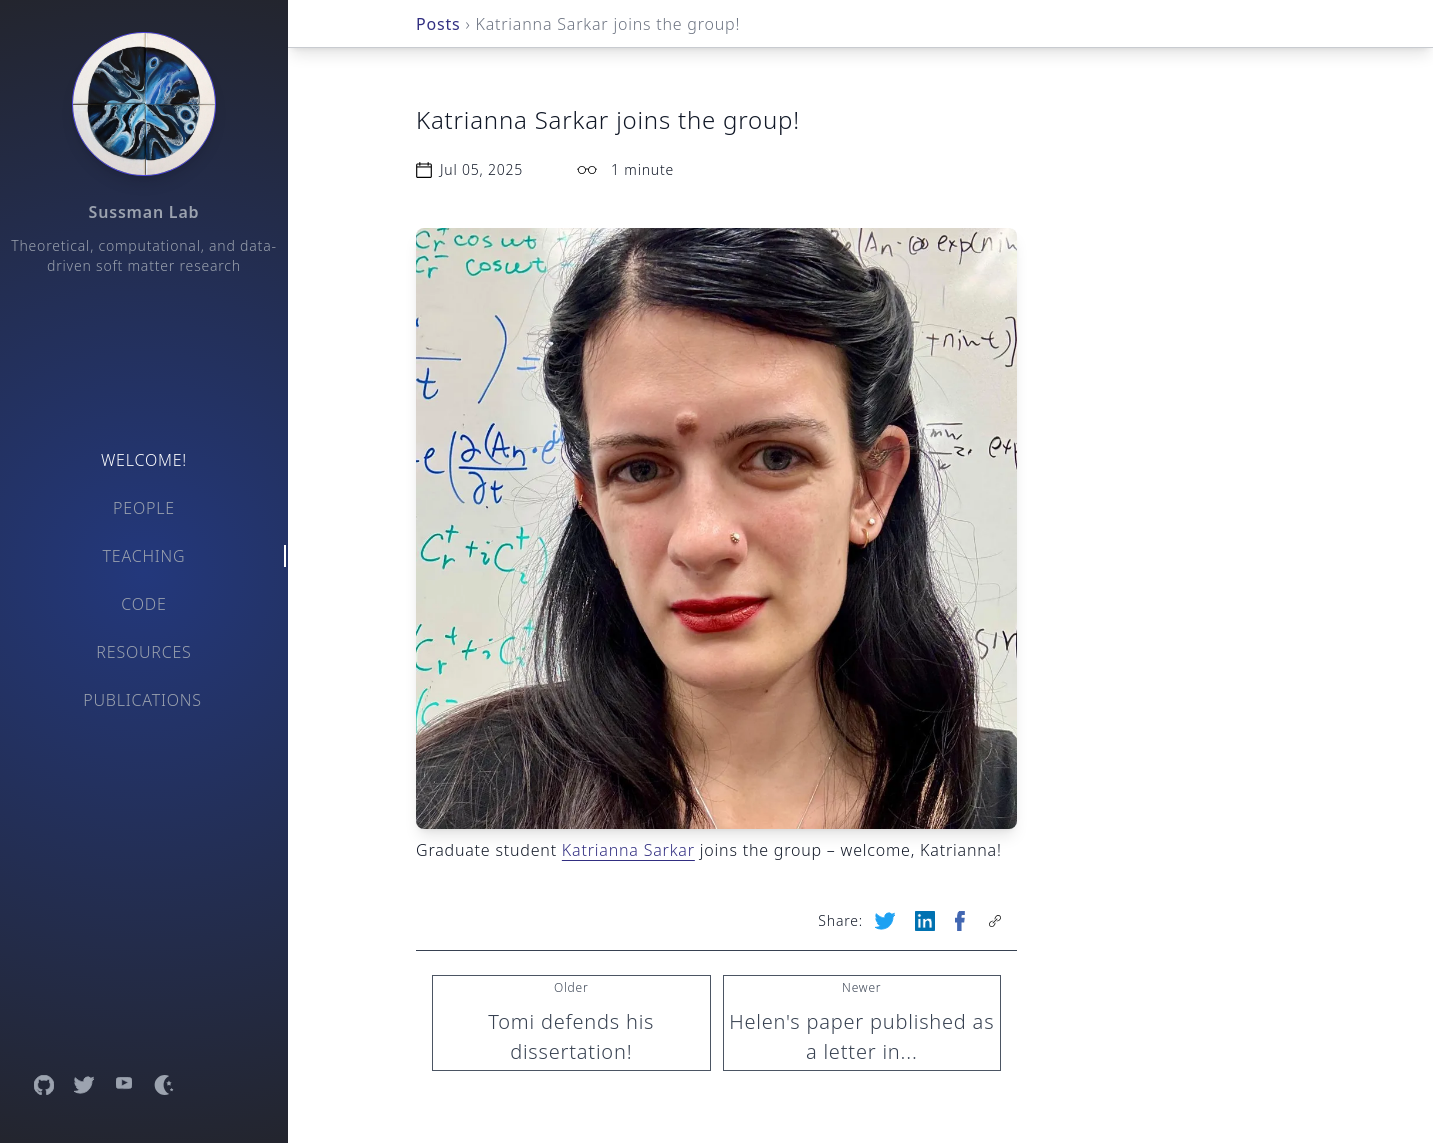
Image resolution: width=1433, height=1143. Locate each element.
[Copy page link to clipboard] (997, 921)
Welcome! (144, 460)
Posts (438, 24)
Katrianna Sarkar (628, 850)
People (144, 508)
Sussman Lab (144, 212)
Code (143, 604)
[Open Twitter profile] (84, 1085)
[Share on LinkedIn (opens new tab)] (927, 921)
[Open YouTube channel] (124, 1085)
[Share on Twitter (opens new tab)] (887, 921)
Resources (143, 652)
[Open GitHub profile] (44, 1085)
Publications (142, 700)
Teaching (144, 556)
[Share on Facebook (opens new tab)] (962, 921)
